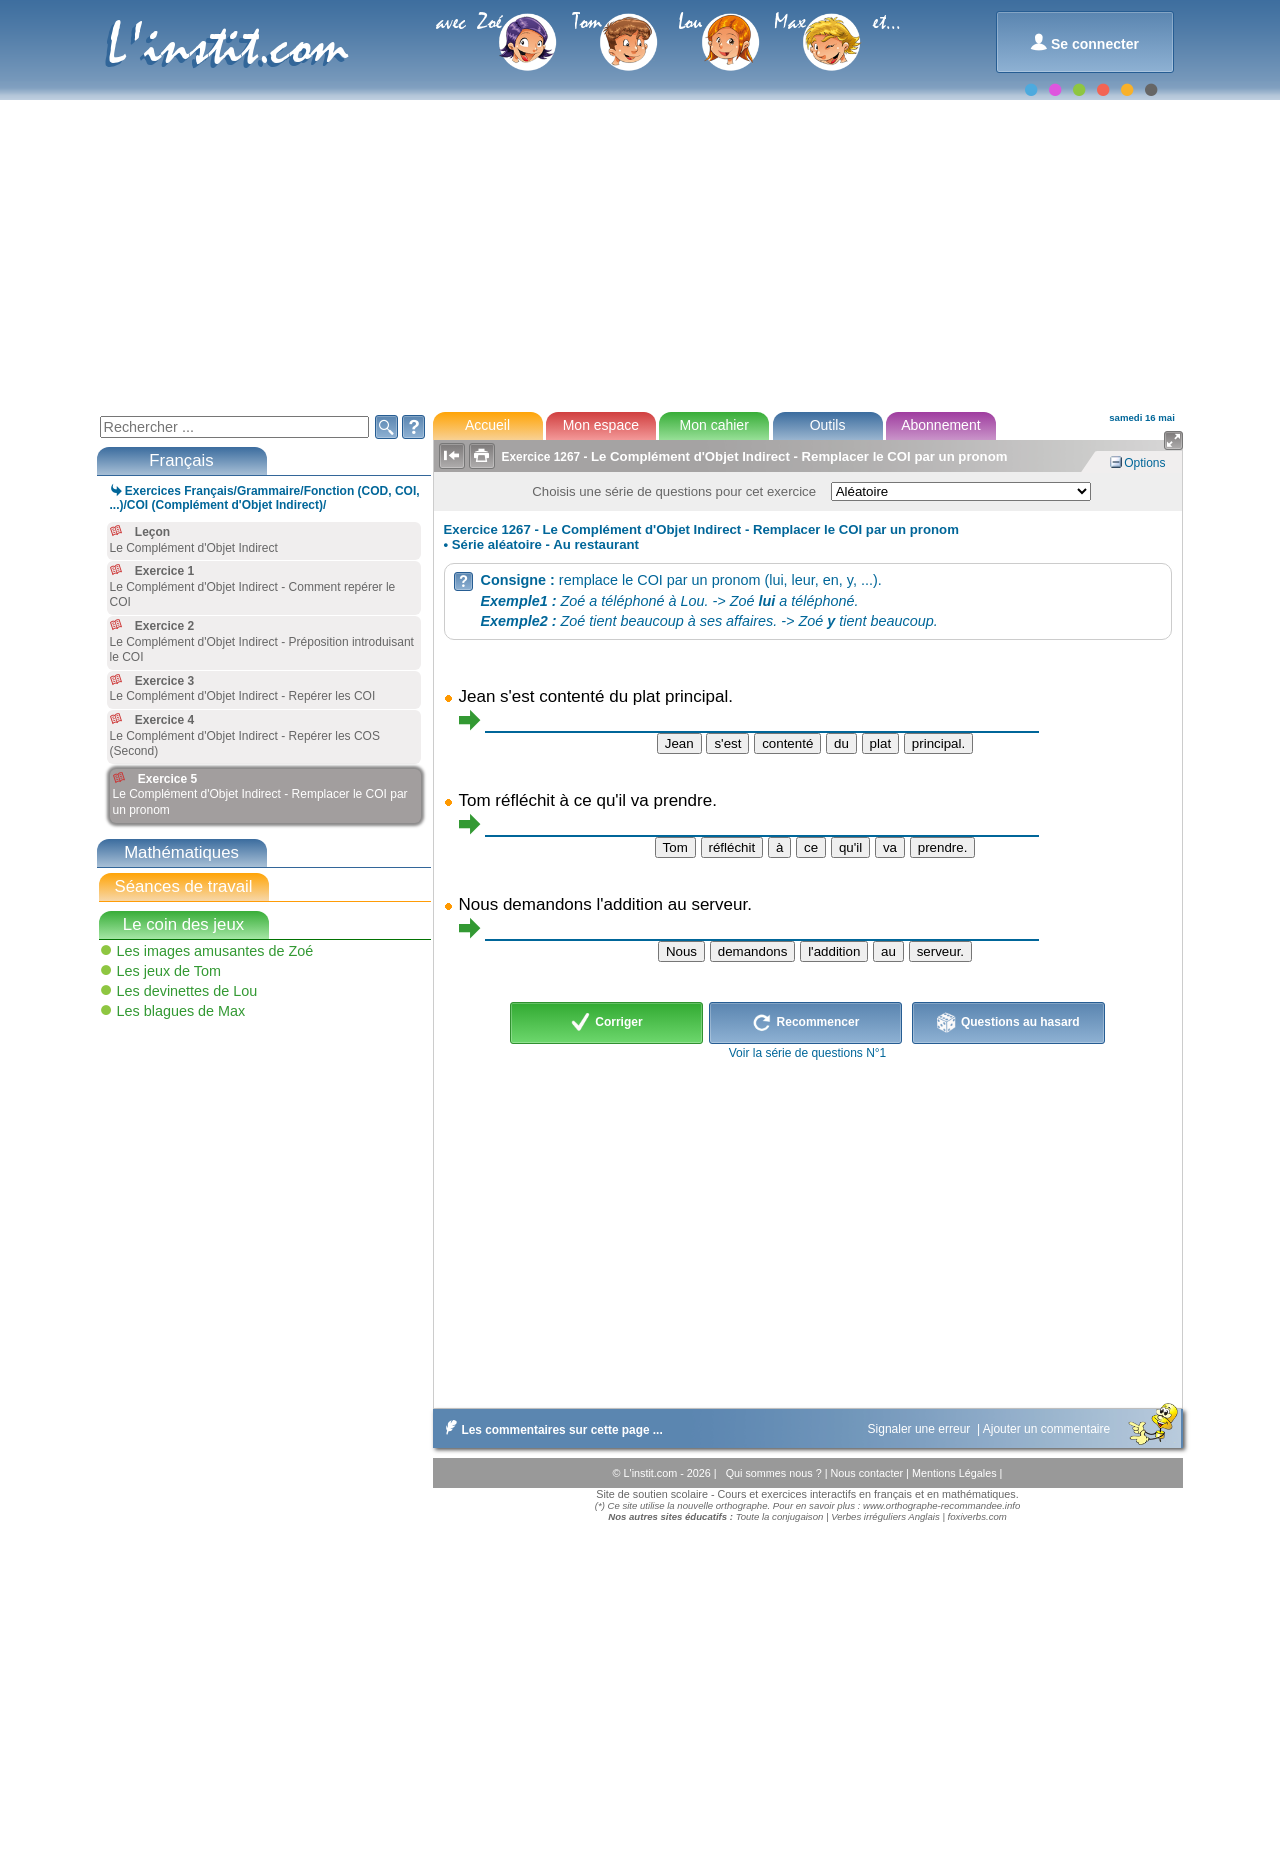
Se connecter (1084, 42)
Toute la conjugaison (780, 1516)
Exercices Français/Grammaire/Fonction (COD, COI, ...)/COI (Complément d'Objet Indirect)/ (265, 498)
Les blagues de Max (181, 1011)
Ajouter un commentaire (1048, 1429)
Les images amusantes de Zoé (215, 951)
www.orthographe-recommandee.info (941, 1505)
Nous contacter (868, 1473)
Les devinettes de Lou (187, 991)
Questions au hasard (1008, 1023)
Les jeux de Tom (169, 971)
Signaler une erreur (921, 1429)
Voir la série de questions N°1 (808, 1053)
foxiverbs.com (977, 1516)
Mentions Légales (956, 1473)
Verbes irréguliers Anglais (885, 1516)
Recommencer (805, 1023)
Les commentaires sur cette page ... (550, 1430)
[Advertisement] (639, 254)
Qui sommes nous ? (775, 1473)
